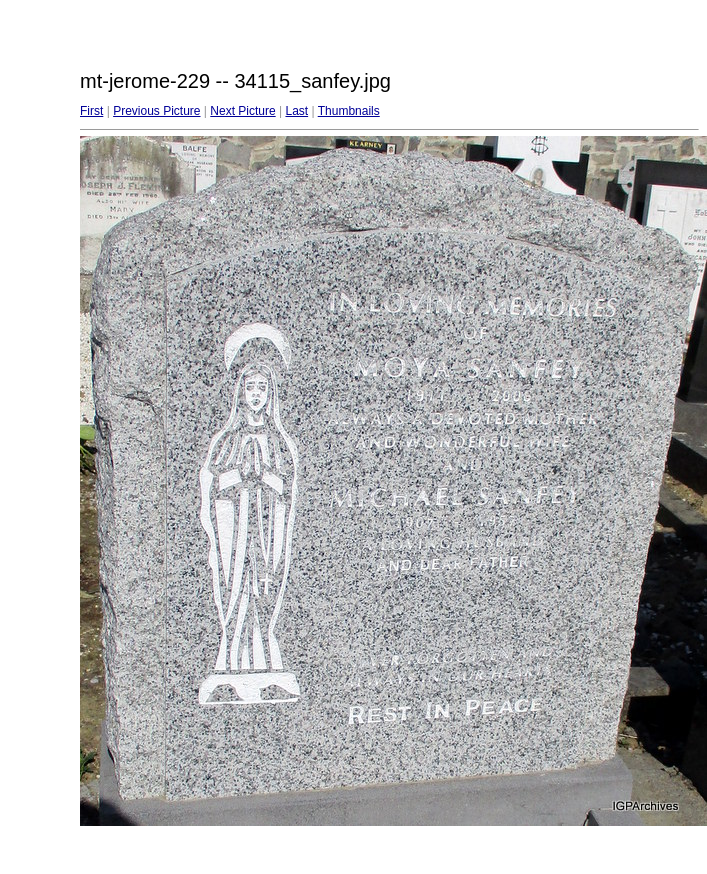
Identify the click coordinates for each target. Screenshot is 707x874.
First (91, 111)
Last (296, 111)
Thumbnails (349, 111)
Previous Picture (156, 111)
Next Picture (242, 111)
